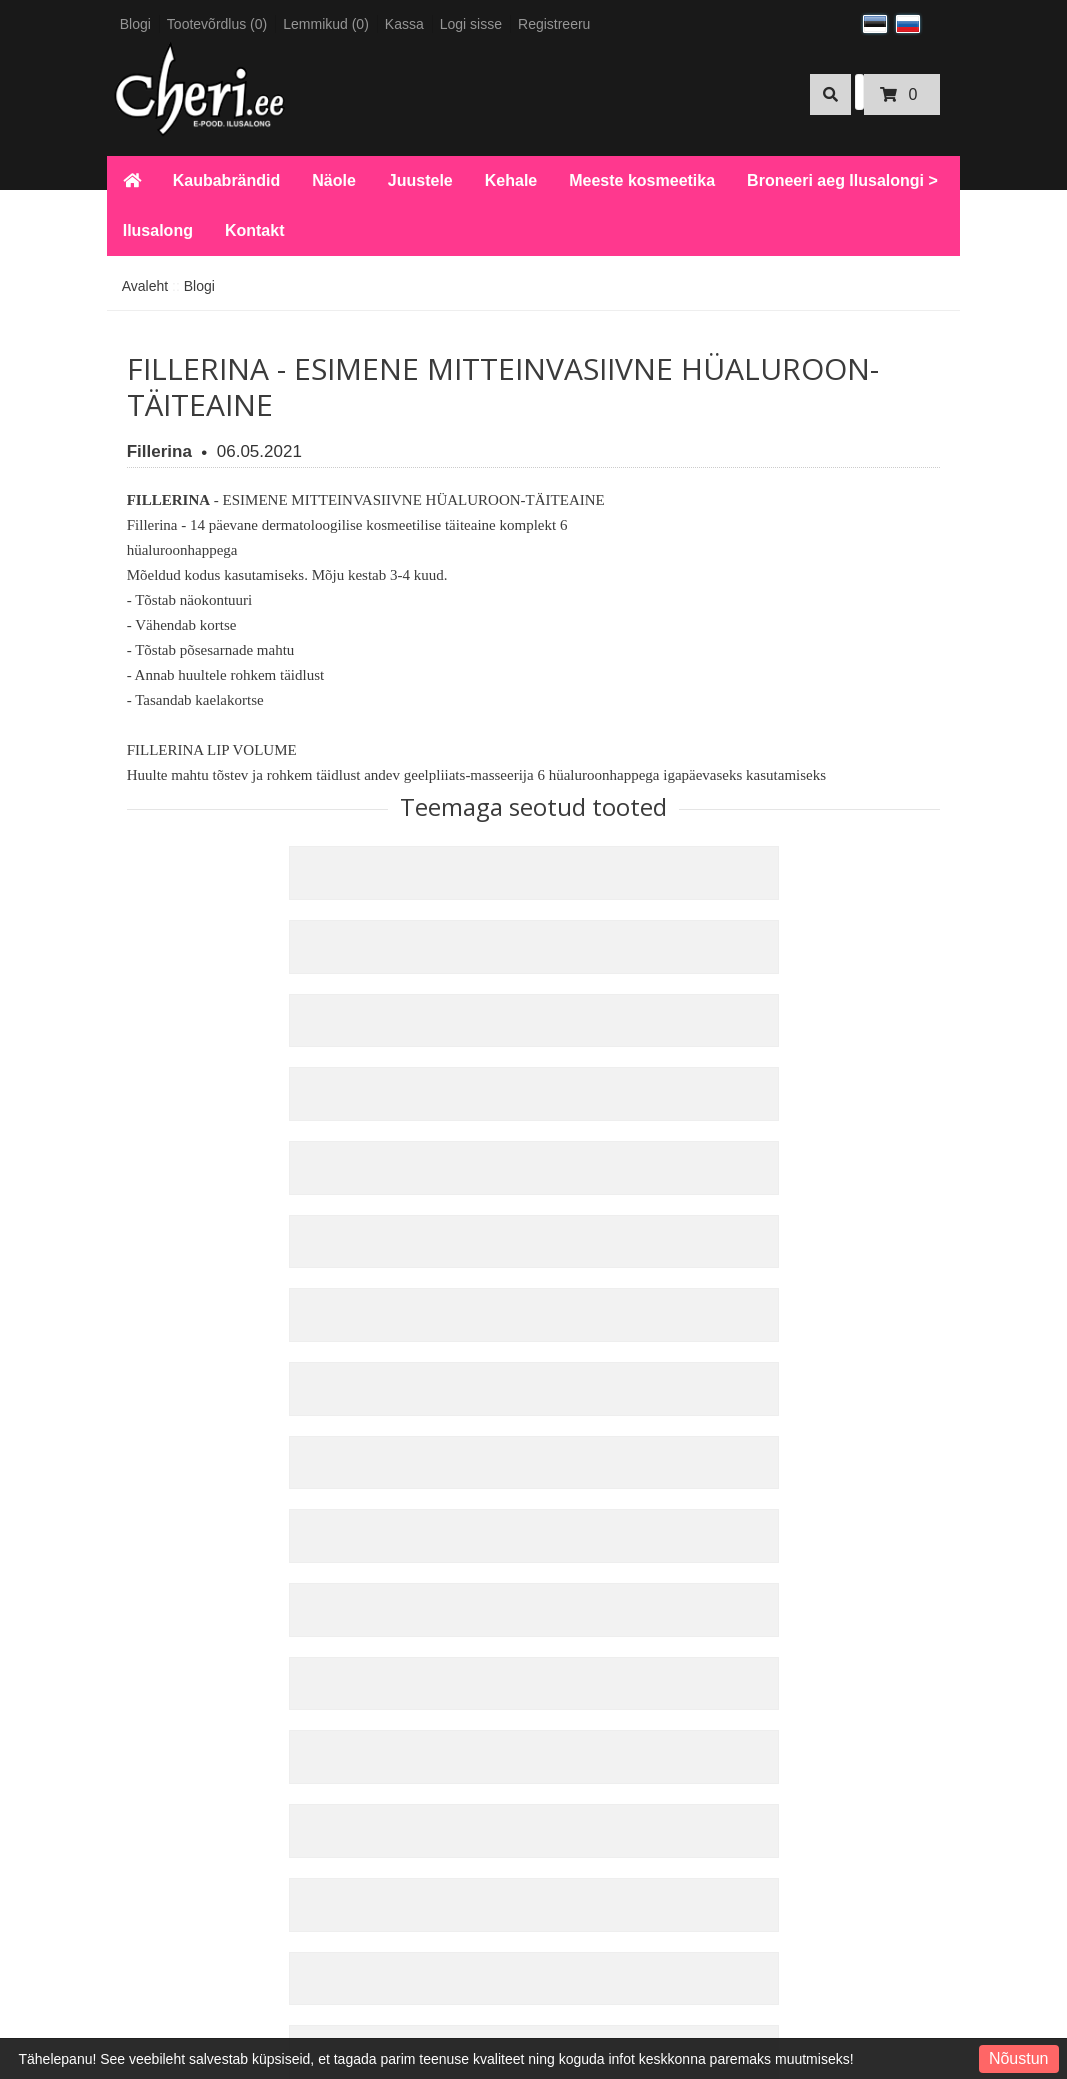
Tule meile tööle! (182, 1986)
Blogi (135, 24)
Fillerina (159, 451)
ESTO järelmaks (182, 1905)
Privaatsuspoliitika (187, 1749)
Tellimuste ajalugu (679, 1566)
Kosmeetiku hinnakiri (195, 1959)
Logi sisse (471, 24)
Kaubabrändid (227, 180)
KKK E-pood (169, 1617)
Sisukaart (324, 1593)
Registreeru (554, 24)
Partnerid (487, 1593)
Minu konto (658, 1539)
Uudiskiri (651, 1620)
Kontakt (255, 230)
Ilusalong (158, 230)
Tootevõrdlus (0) (217, 24)
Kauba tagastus (343, 1566)
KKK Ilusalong (175, 1590)
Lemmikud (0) (326, 24)
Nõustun (1019, 2058)
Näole (334, 180)
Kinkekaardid (499, 1566)
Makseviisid (167, 1644)
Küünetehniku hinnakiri (202, 1932)
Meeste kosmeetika (642, 180)
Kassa (404, 24)
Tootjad (481, 1539)
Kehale (511, 180)
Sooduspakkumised (520, 1620)
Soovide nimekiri (675, 1593)
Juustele (420, 180)
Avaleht (145, 286)
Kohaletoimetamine (191, 1671)
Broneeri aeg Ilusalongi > (842, 180)
